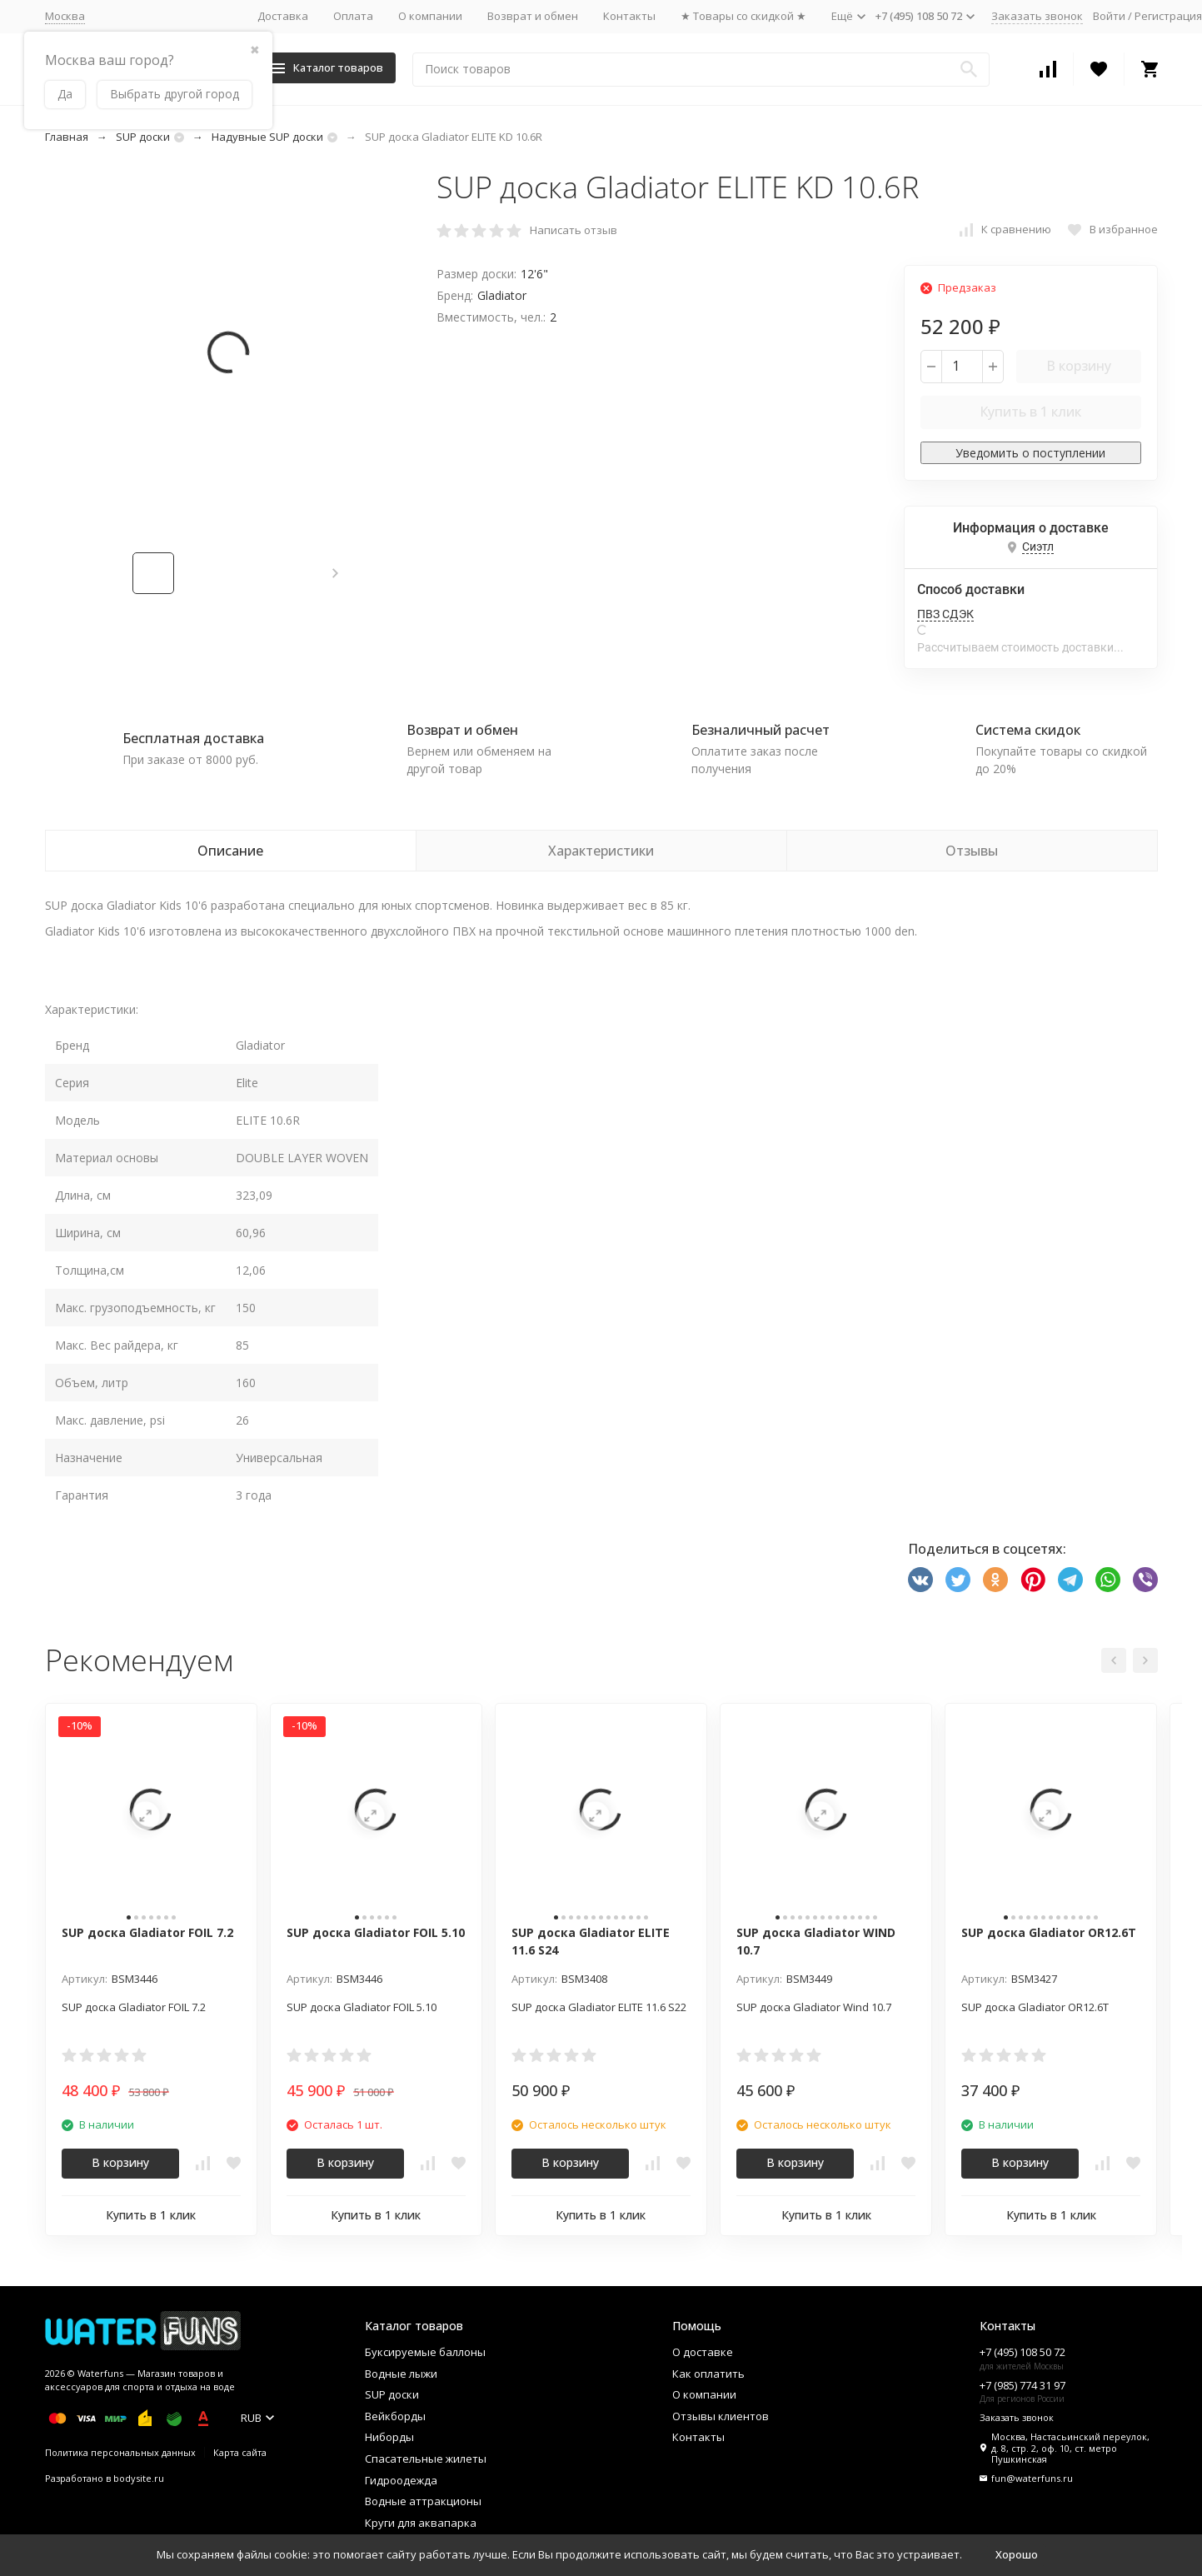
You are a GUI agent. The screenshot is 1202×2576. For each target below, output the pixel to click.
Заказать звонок (1037, 15)
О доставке (702, 2351)
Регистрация (1168, 15)
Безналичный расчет (760, 730)
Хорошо (1016, 2554)
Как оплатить (708, 2373)
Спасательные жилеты (425, 2458)
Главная (66, 136)
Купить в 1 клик (1030, 411)
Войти (1109, 15)
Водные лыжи (401, 2373)
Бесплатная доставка (193, 738)
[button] (335, 573)
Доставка (282, 15)
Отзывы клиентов (720, 2416)
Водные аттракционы (423, 2501)
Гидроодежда (401, 2480)
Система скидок (1027, 730)
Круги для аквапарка (420, 2522)
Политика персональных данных (120, 2452)
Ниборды (389, 2436)
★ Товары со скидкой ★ (743, 15)
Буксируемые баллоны (425, 2351)
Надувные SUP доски (267, 136)
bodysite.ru (138, 2478)
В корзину (1078, 366)
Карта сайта (240, 2452)
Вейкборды (395, 2416)
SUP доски (143, 136)
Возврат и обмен (532, 15)
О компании (430, 15)
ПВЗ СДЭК (945, 614)
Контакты (629, 15)
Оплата (353, 15)
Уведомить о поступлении (1030, 453)
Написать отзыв (573, 229)
